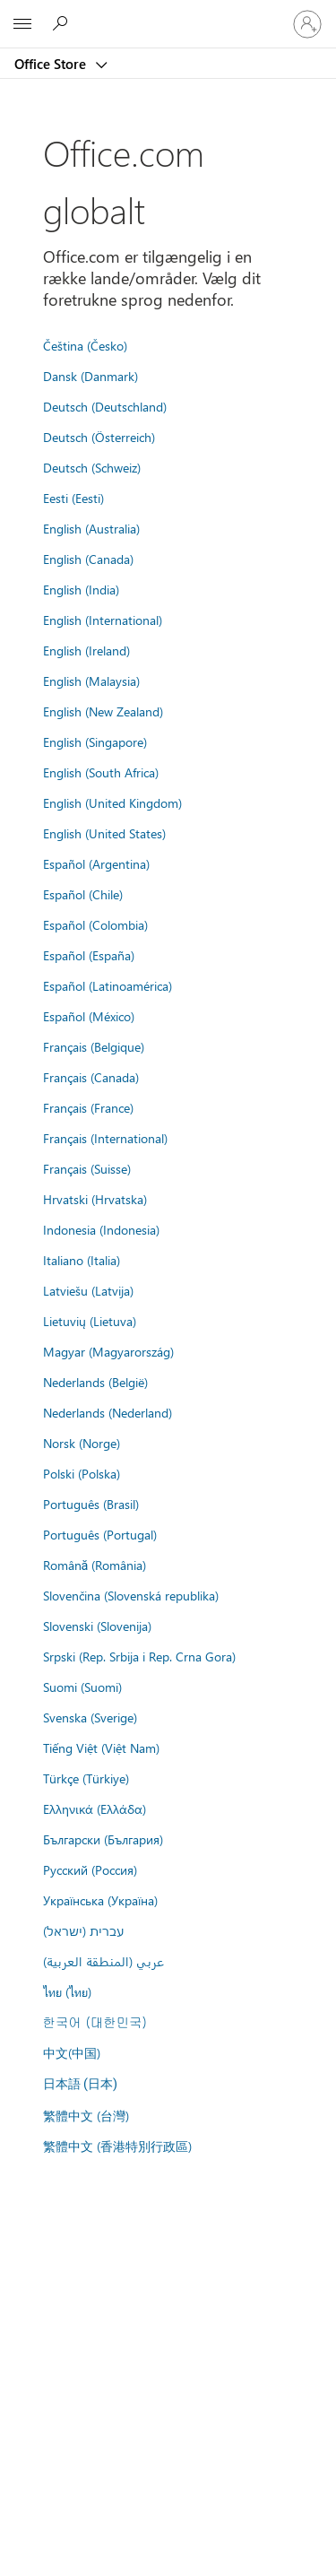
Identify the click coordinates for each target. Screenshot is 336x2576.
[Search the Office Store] (62, 23)
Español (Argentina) (96, 863)
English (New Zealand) (103, 711)
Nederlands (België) (95, 1382)
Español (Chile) (83, 894)
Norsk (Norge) (81, 1443)
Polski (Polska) (81, 1473)
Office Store (52, 64)
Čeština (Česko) (85, 345)
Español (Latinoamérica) (107, 985)
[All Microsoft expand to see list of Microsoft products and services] (22, 24)
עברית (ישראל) (83, 1930)
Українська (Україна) (100, 1900)
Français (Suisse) (87, 1168)
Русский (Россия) (90, 1869)
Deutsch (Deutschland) (105, 406)
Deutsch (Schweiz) (92, 467)
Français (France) (88, 1107)
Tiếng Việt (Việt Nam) (101, 1747)
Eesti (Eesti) (73, 498)
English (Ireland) (86, 650)
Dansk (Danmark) (90, 376)
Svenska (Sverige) (90, 1717)
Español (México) (88, 1016)
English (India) (81, 589)
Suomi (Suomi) (82, 1687)
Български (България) (103, 1839)
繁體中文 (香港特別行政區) (117, 2146)
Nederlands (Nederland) (107, 1412)
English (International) (102, 620)
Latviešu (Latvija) (88, 1290)
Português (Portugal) (100, 1534)
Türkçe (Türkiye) (86, 1778)
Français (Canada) (91, 1077)
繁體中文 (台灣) (86, 2115)
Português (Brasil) (91, 1504)
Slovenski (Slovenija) (97, 1626)
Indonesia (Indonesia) (101, 1229)
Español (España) (88, 955)
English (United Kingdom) (112, 802)
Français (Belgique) (93, 1046)
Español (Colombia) (95, 924)
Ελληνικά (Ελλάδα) (94, 1808)
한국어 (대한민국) (95, 2022)
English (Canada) (88, 559)
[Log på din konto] (307, 24)
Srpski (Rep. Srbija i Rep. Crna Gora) (139, 1656)
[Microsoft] (168, 13)
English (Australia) (91, 528)
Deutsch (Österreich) (99, 437)
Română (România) (95, 1565)
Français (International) (105, 1138)
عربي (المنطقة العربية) (103, 1961)
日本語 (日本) (80, 2084)
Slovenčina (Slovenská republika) (131, 1595)
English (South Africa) (101, 772)
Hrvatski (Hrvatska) (95, 1199)
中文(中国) (71, 2052)
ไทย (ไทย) (67, 1991)
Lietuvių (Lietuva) (89, 1321)
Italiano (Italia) (81, 1260)
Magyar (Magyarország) (108, 1351)
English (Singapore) (95, 741)
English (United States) (104, 833)
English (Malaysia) (91, 681)
